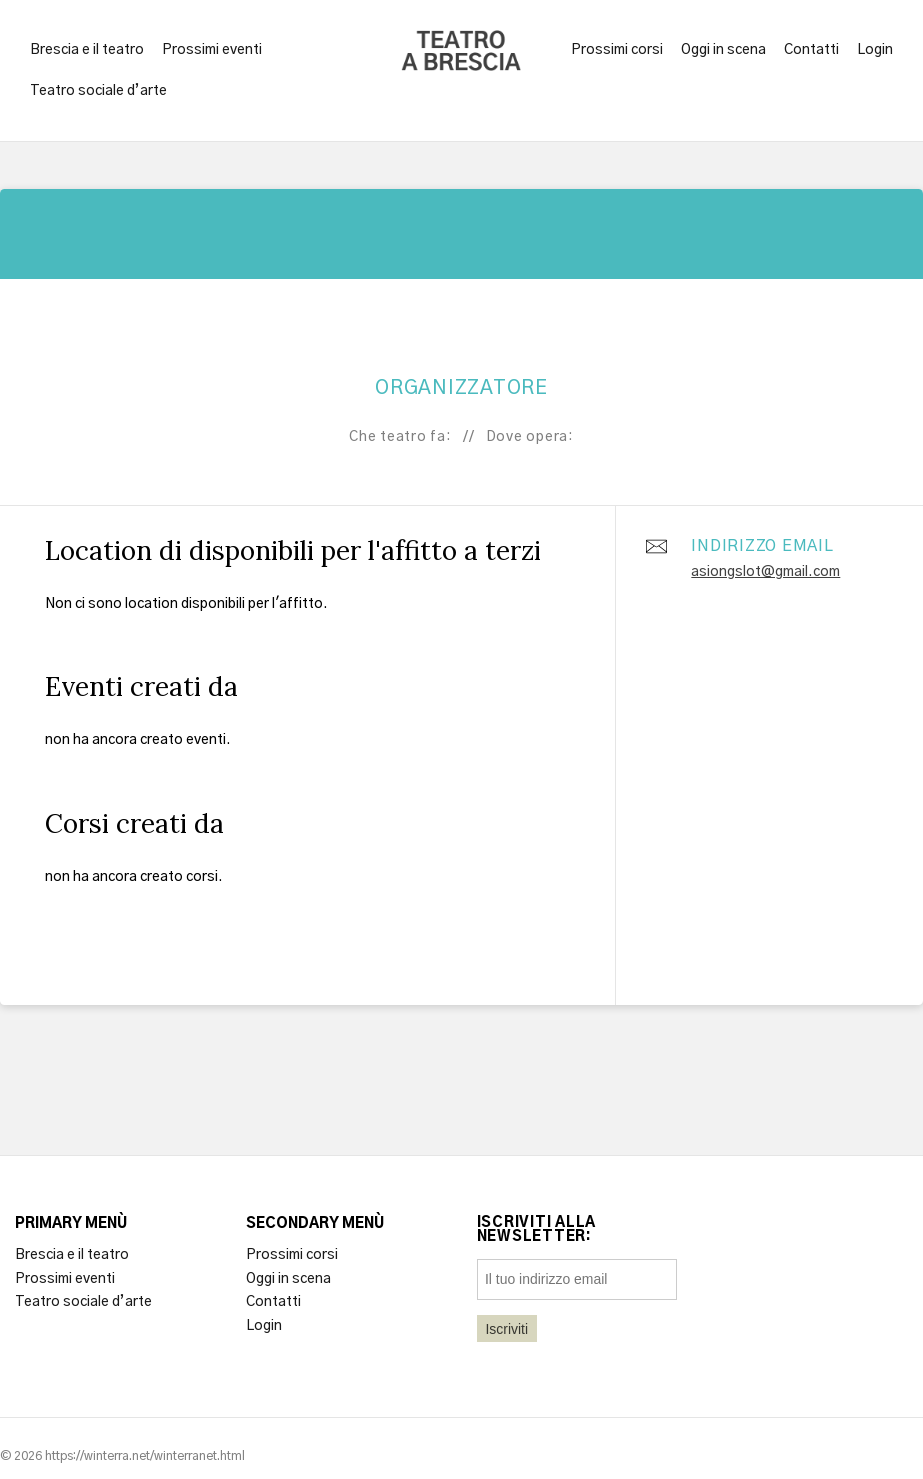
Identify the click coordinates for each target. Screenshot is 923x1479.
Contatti (811, 50)
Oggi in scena (723, 50)
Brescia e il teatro (87, 50)
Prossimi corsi (617, 50)
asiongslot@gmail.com (765, 572)
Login (875, 50)
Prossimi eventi (212, 50)
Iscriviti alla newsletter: (537, 1230)
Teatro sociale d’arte (98, 91)
